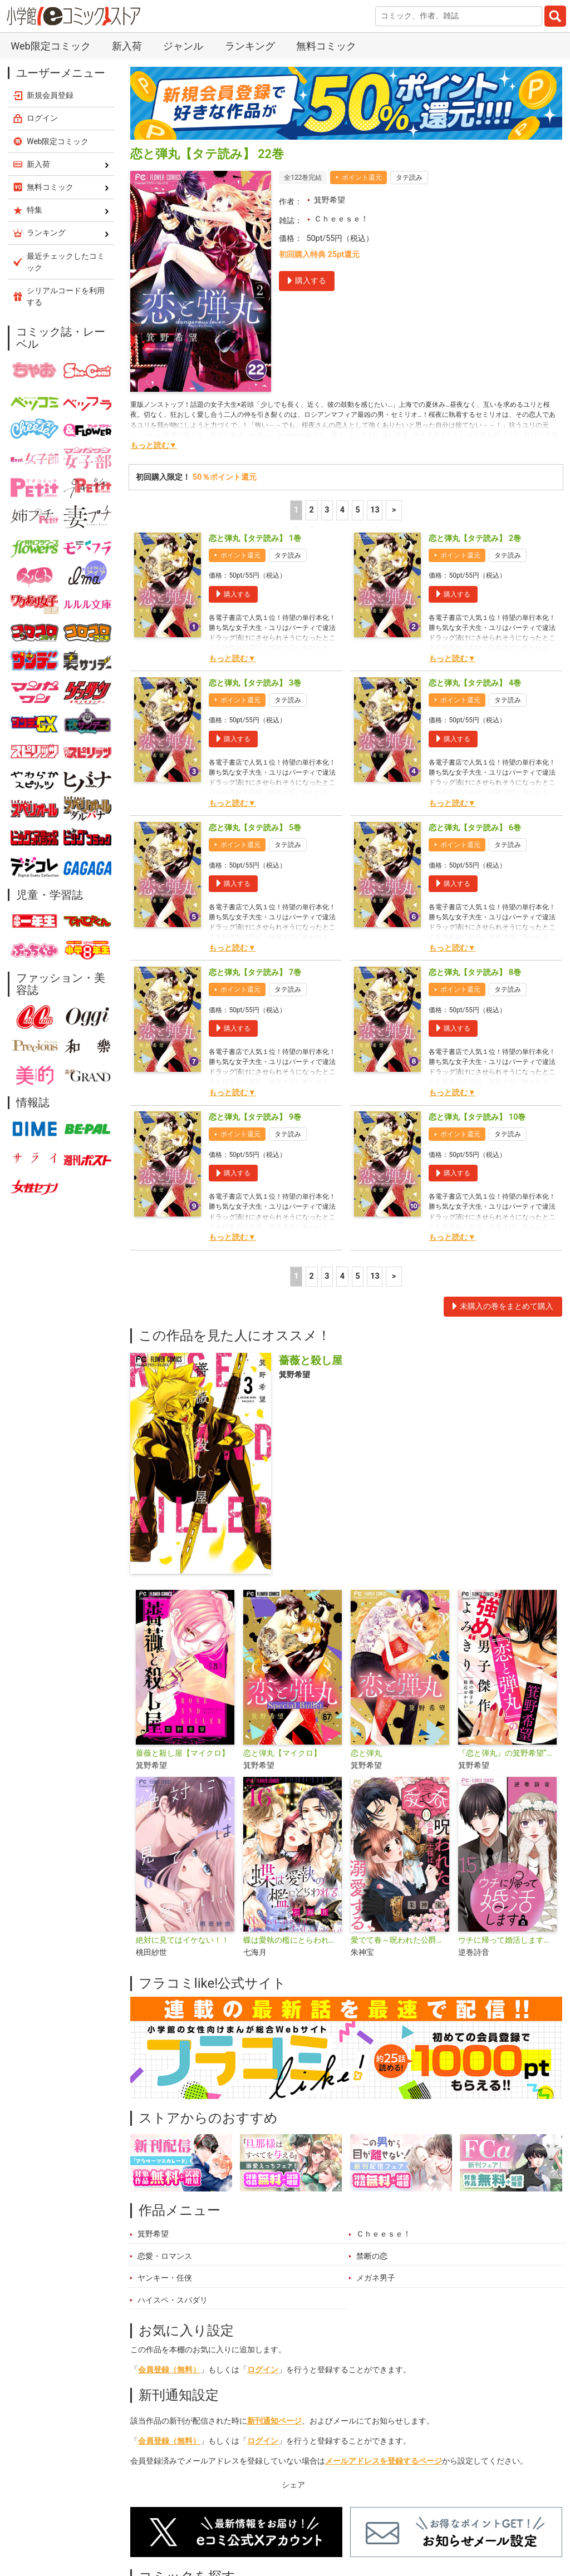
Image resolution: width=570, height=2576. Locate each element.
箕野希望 (329, 200)
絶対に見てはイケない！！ (182, 1940)
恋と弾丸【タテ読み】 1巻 (255, 538)
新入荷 (127, 46)
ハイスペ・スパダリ (172, 2300)
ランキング (250, 46)
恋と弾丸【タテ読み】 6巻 (475, 828)
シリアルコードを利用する (66, 296)
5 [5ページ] (357, 510)
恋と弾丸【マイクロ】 (282, 1753)
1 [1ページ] (296, 510)
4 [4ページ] (342, 510)
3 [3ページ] (327, 510)
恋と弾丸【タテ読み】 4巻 (475, 683)
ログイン (262, 2370)
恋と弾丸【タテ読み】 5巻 (255, 828)
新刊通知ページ (274, 2421)
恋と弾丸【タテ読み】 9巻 (255, 1117)
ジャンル (183, 46)
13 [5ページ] (375, 510)
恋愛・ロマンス (164, 2256)
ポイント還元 (362, 177)
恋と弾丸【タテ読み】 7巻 (255, 972)
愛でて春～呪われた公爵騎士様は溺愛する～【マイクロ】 (400, 1940)
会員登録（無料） (169, 2370)
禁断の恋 (371, 2256)
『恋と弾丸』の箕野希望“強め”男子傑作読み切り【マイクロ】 (507, 1753)
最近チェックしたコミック (66, 262)
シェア (293, 2485)
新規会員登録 (50, 95)
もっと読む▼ (153, 445)
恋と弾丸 (366, 1753)
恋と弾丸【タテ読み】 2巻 (475, 538)
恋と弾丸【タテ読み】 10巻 (477, 1117)
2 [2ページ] (311, 510)
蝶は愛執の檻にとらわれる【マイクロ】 (292, 1940)
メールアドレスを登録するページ (383, 2461)
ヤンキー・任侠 (164, 2278)
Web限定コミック (50, 46)
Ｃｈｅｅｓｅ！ (341, 219)
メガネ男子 (375, 2278)
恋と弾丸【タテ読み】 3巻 (255, 683)
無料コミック (326, 46)
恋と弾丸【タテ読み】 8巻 (475, 972)
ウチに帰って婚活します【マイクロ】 (507, 1940)
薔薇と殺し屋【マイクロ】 (182, 1753)
